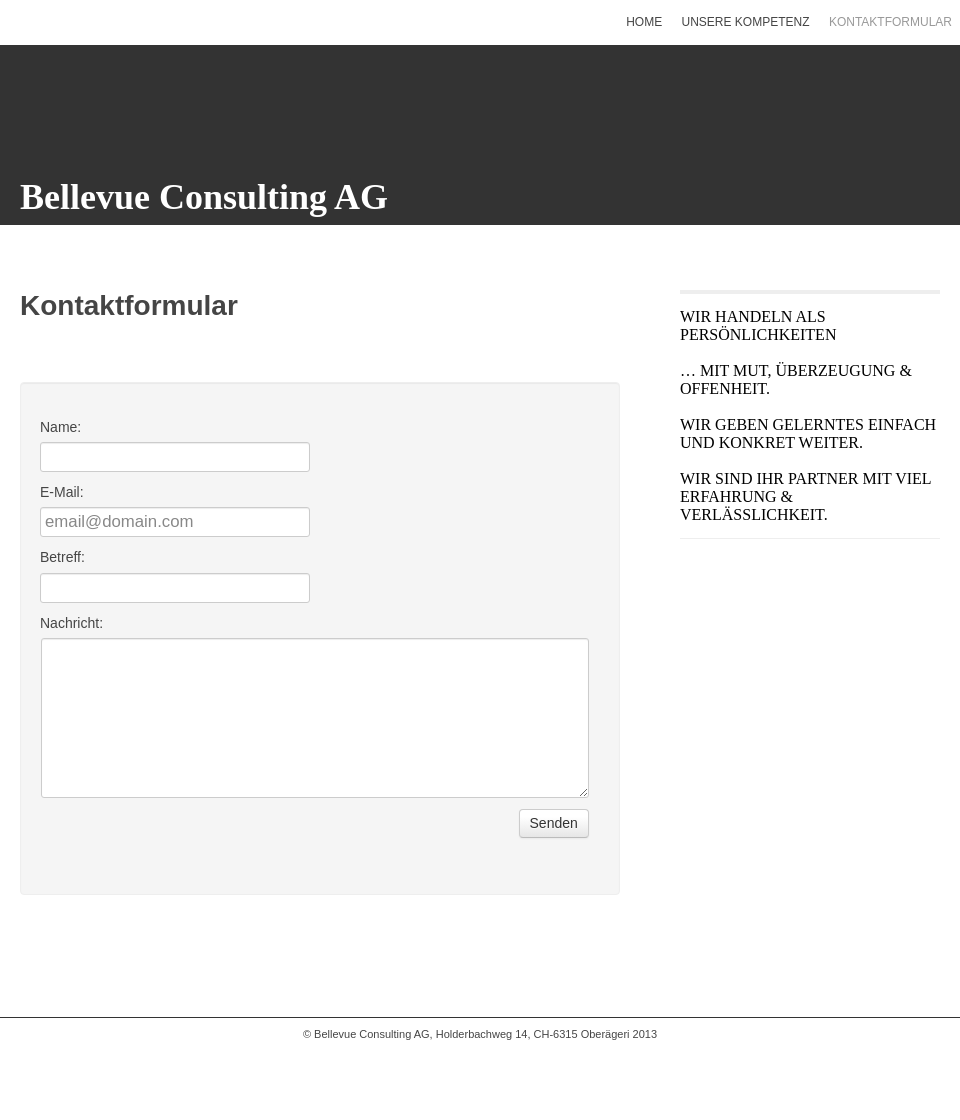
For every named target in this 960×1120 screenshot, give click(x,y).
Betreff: (62, 557)
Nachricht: (71, 623)
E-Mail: (62, 492)
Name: (60, 427)
